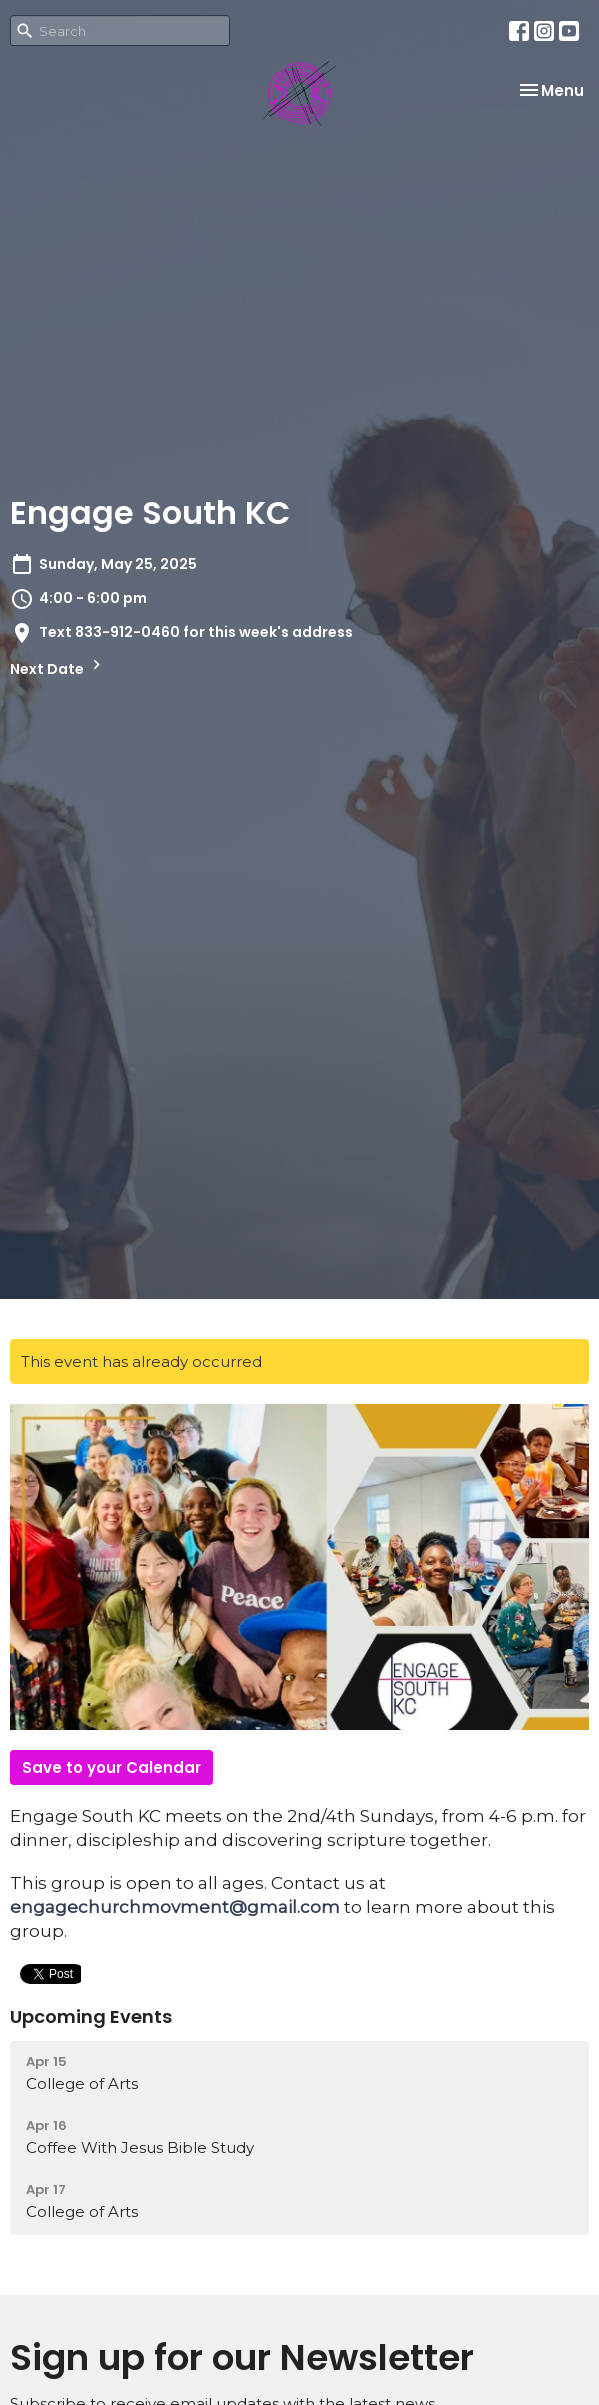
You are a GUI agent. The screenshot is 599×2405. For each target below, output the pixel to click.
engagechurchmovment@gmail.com (175, 1907)
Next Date (58, 667)
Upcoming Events (91, 2016)
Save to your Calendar (111, 1767)
